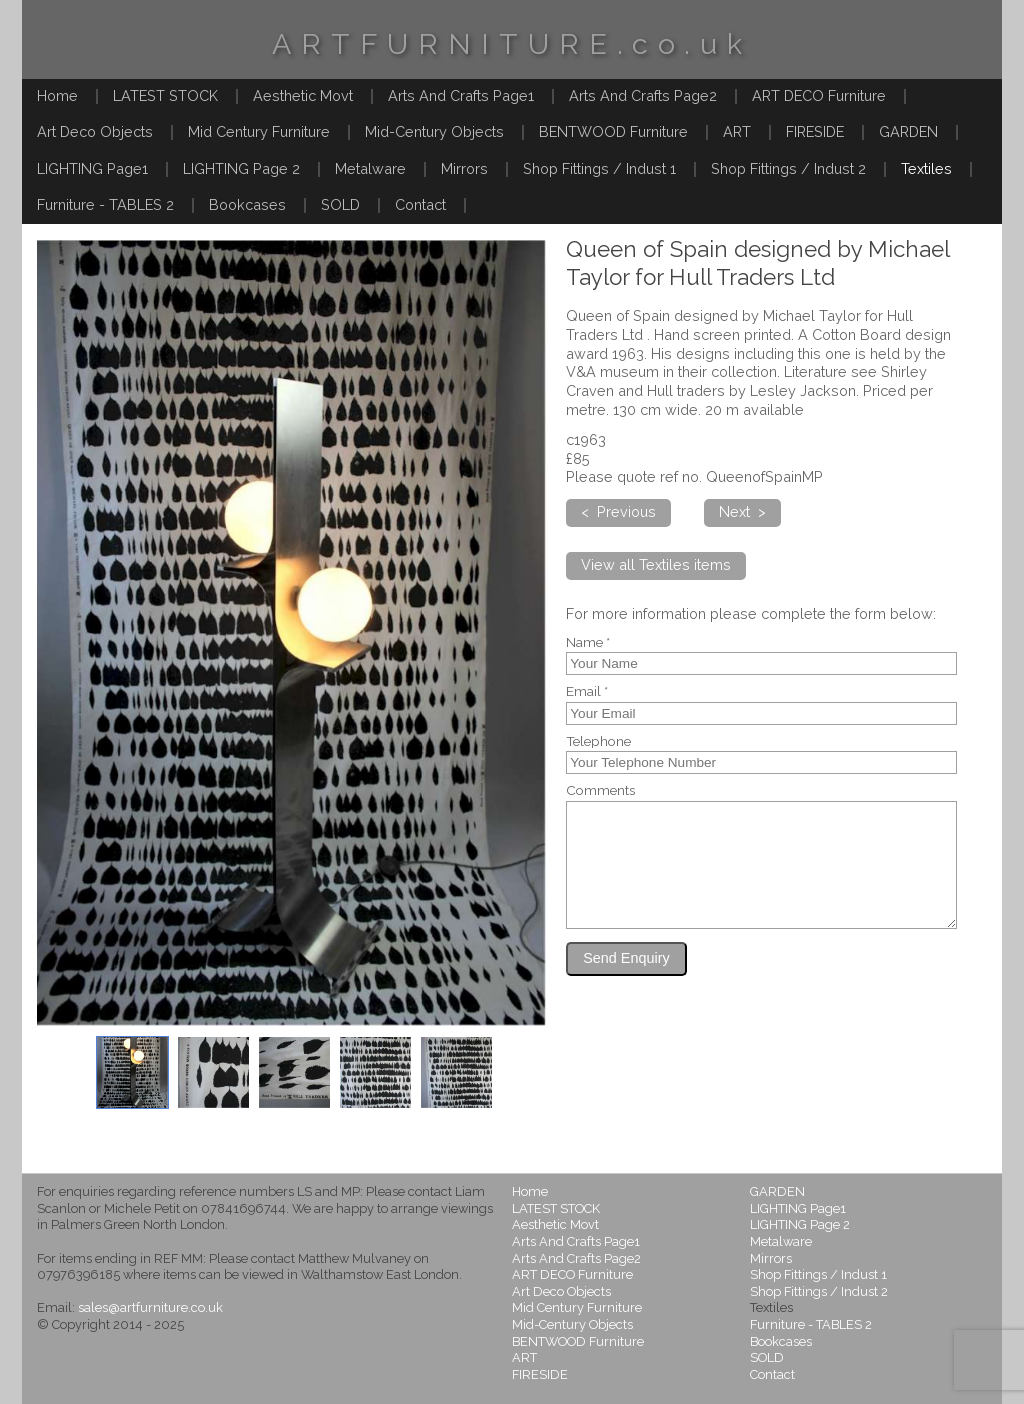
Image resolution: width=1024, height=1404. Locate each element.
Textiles (926, 168)
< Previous (618, 511)
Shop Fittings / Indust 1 (599, 168)
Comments (600, 791)
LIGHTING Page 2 (241, 168)
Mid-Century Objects (434, 131)
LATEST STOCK (165, 95)
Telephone (598, 742)
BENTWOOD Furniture (613, 131)
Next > (742, 511)
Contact (420, 204)
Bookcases (247, 204)
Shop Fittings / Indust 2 (788, 168)
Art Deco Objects (95, 131)
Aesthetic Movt (303, 95)
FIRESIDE (815, 131)
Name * (588, 643)
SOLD (340, 204)
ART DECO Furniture (819, 95)
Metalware (370, 168)
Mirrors (464, 168)
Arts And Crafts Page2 (643, 95)
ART (737, 131)
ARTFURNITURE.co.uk (512, 44)
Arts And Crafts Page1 (461, 95)
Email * (587, 692)
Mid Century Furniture (259, 131)
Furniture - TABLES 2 (105, 204)
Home (57, 95)
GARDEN (908, 131)
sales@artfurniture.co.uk (150, 1307)
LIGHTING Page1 (92, 168)
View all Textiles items (656, 564)
